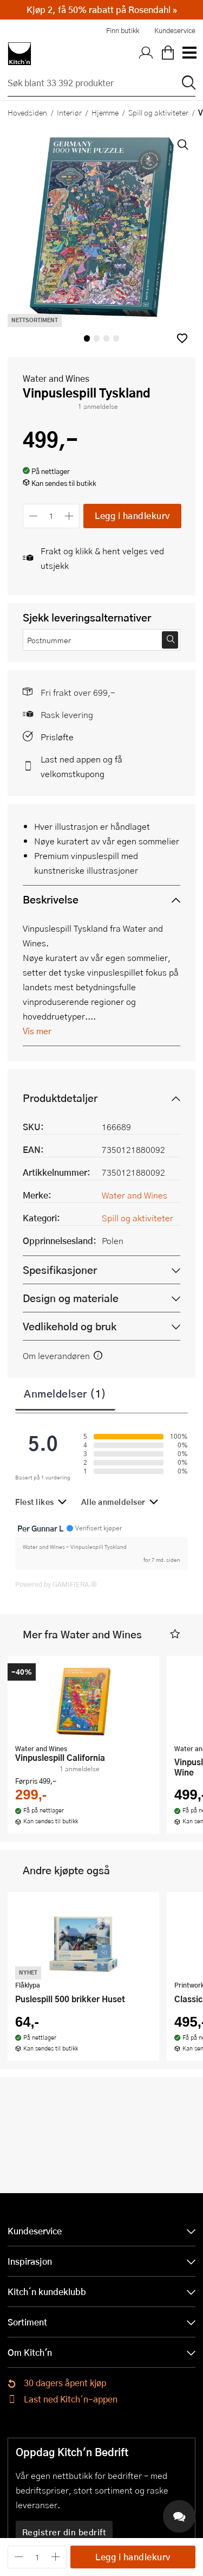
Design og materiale (71, 1298)
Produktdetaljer (60, 1098)
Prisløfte (57, 736)
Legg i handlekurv (132, 515)
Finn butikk (122, 30)
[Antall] (51, 516)
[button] (182, 338)
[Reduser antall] (33, 516)
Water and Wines (56, 378)
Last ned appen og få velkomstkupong (81, 766)
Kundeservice (174, 30)
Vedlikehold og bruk (69, 1326)
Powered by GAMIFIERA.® (56, 1584)
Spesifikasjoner (60, 1270)
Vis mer (37, 1030)
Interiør (69, 112)
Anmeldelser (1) (65, 1393)
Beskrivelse (50, 899)
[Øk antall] (70, 516)
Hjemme (105, 112)
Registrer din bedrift (64, 2532)
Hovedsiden (27, 112)
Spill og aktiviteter (158, 112)
